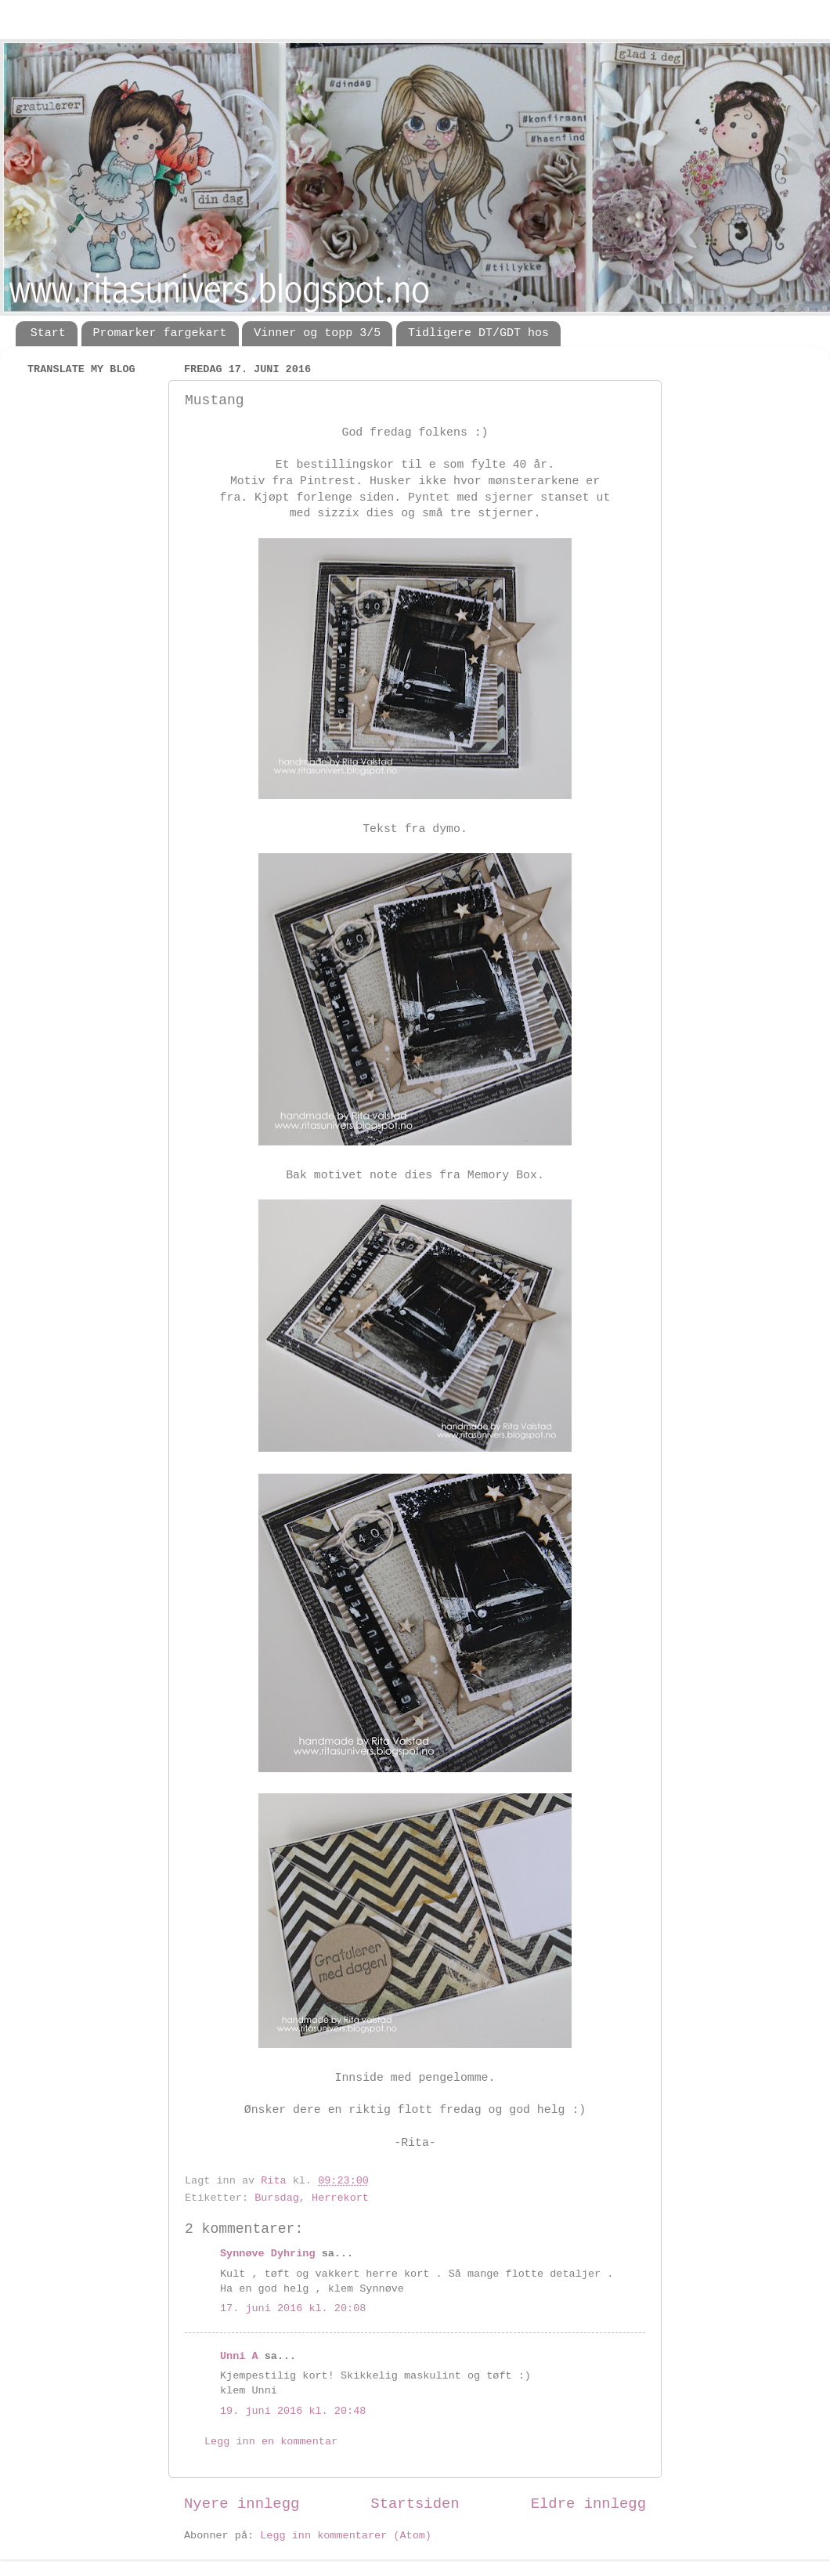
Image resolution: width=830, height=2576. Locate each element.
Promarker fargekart (160, 333)
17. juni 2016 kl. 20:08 (293, 2308)
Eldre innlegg (588, 2504)
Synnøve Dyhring (268, 2253)
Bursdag (276, 2198)
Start (48, 333)
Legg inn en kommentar (270, 2442)
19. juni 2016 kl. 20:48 (293, 2411)
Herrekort (340, 2198)
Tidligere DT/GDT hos (478, 333)
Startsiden (414, 2504)
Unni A (239, 2356)
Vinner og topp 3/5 (317, 333)
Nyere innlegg (241, 2504)
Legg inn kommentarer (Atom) (345, 2536)
